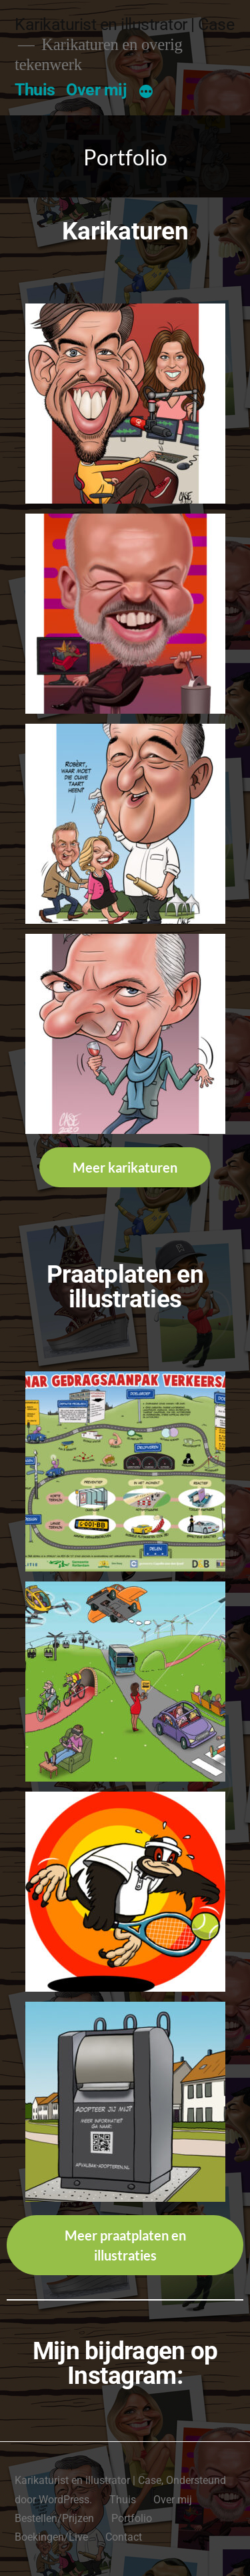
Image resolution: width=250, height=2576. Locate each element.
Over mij (96, 89)
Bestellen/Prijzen (54, 2518)
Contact (123, 2537)
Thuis (35, 89)
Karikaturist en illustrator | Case (124, 24)
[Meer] (146, 93)
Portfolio (131, 2518)
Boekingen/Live (51, 2537)
